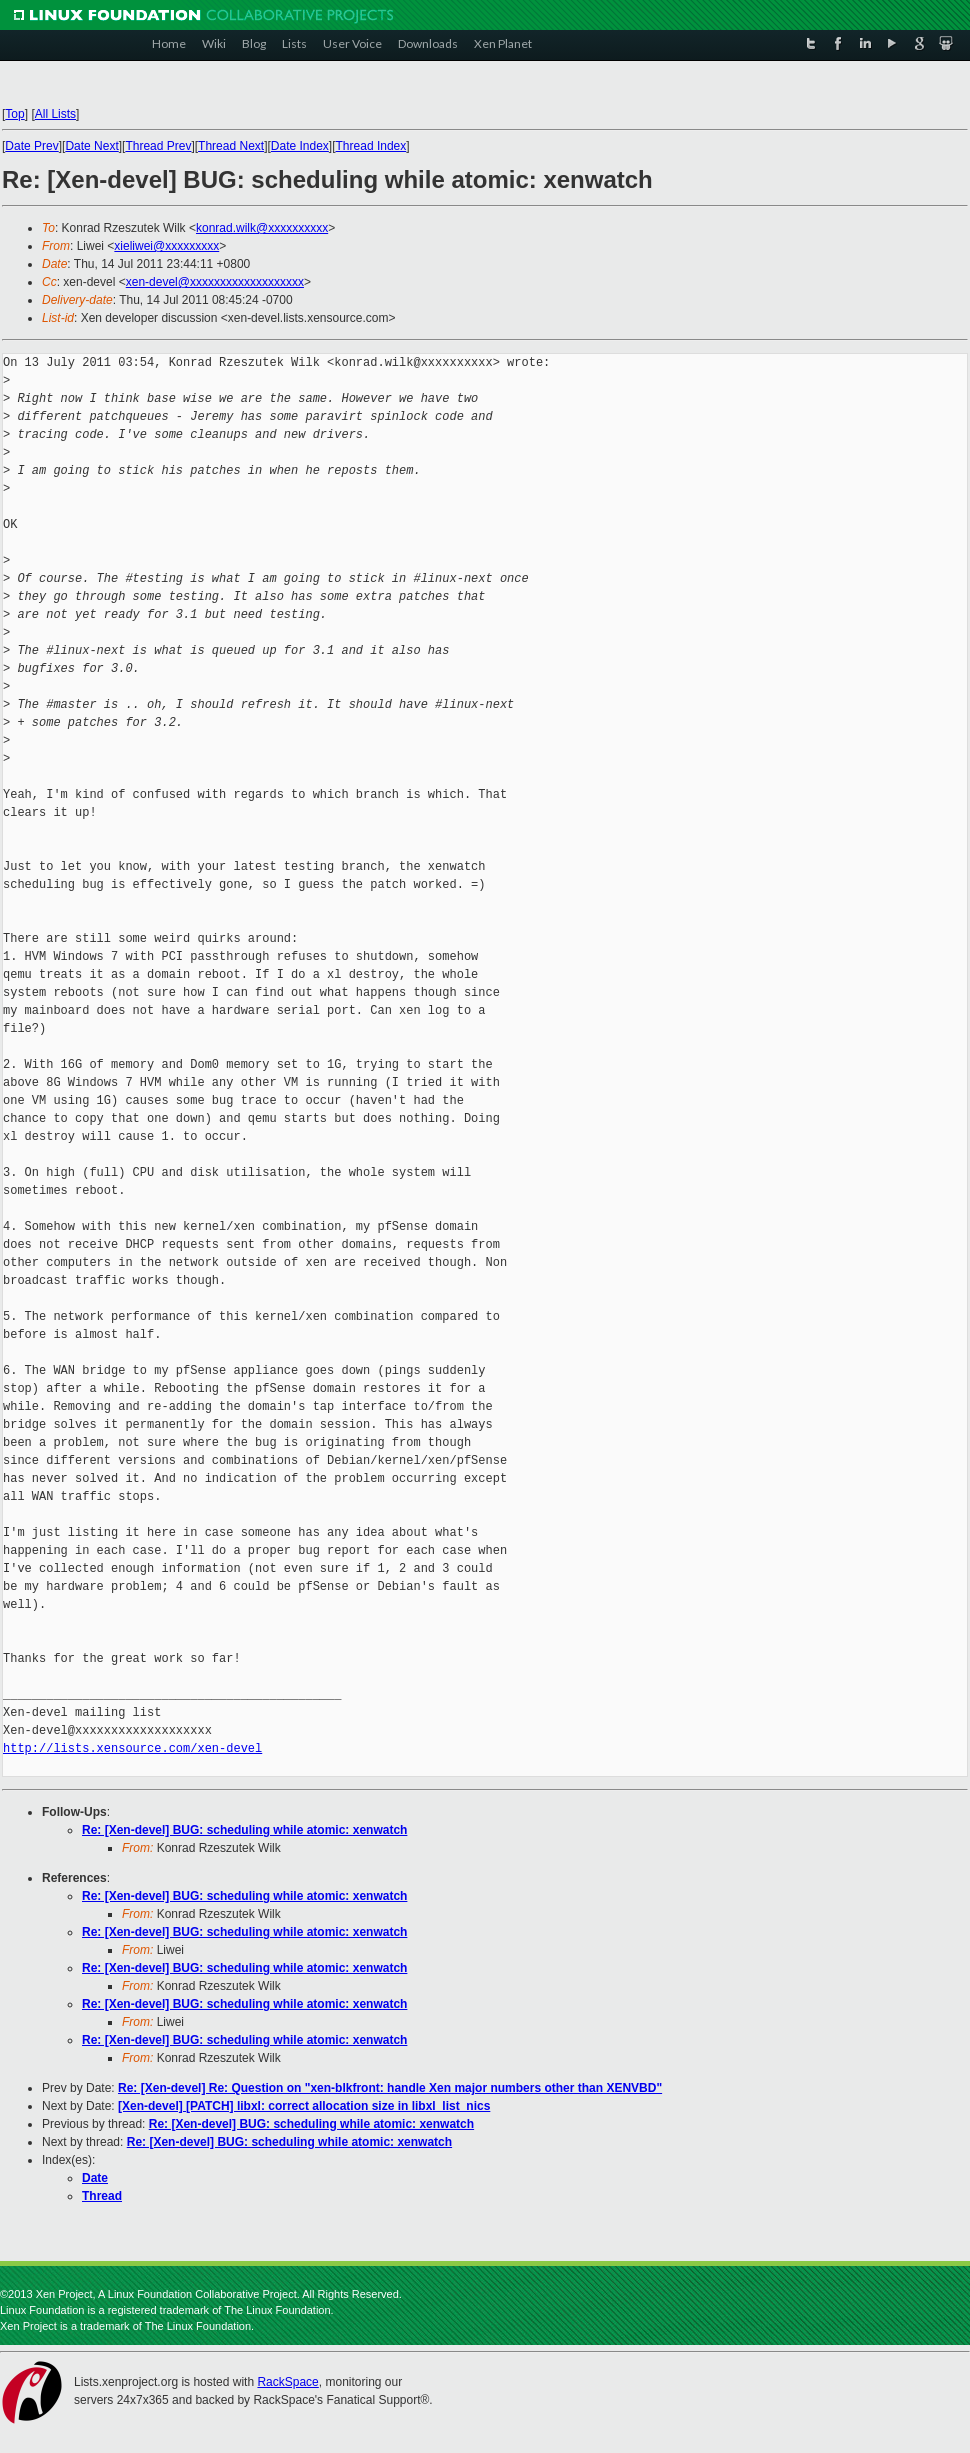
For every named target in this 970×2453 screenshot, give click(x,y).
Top (14, 114)
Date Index (300, 146)
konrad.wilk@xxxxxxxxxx (262, 228)
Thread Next (231, 146)
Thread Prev (158, 146)
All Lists (55, 114)
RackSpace (287, 2382)
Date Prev (31, 146)
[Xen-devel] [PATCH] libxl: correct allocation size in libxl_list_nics (304, 2106)
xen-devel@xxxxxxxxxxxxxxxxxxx (215, 282)
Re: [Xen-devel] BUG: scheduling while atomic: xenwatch (244, 1830)
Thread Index (371, 146)
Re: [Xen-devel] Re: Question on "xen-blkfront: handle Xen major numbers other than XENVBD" (390, 2088)
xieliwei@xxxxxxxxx (166, 246)
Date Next (91, 146)
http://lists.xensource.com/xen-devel (132, 1748)
